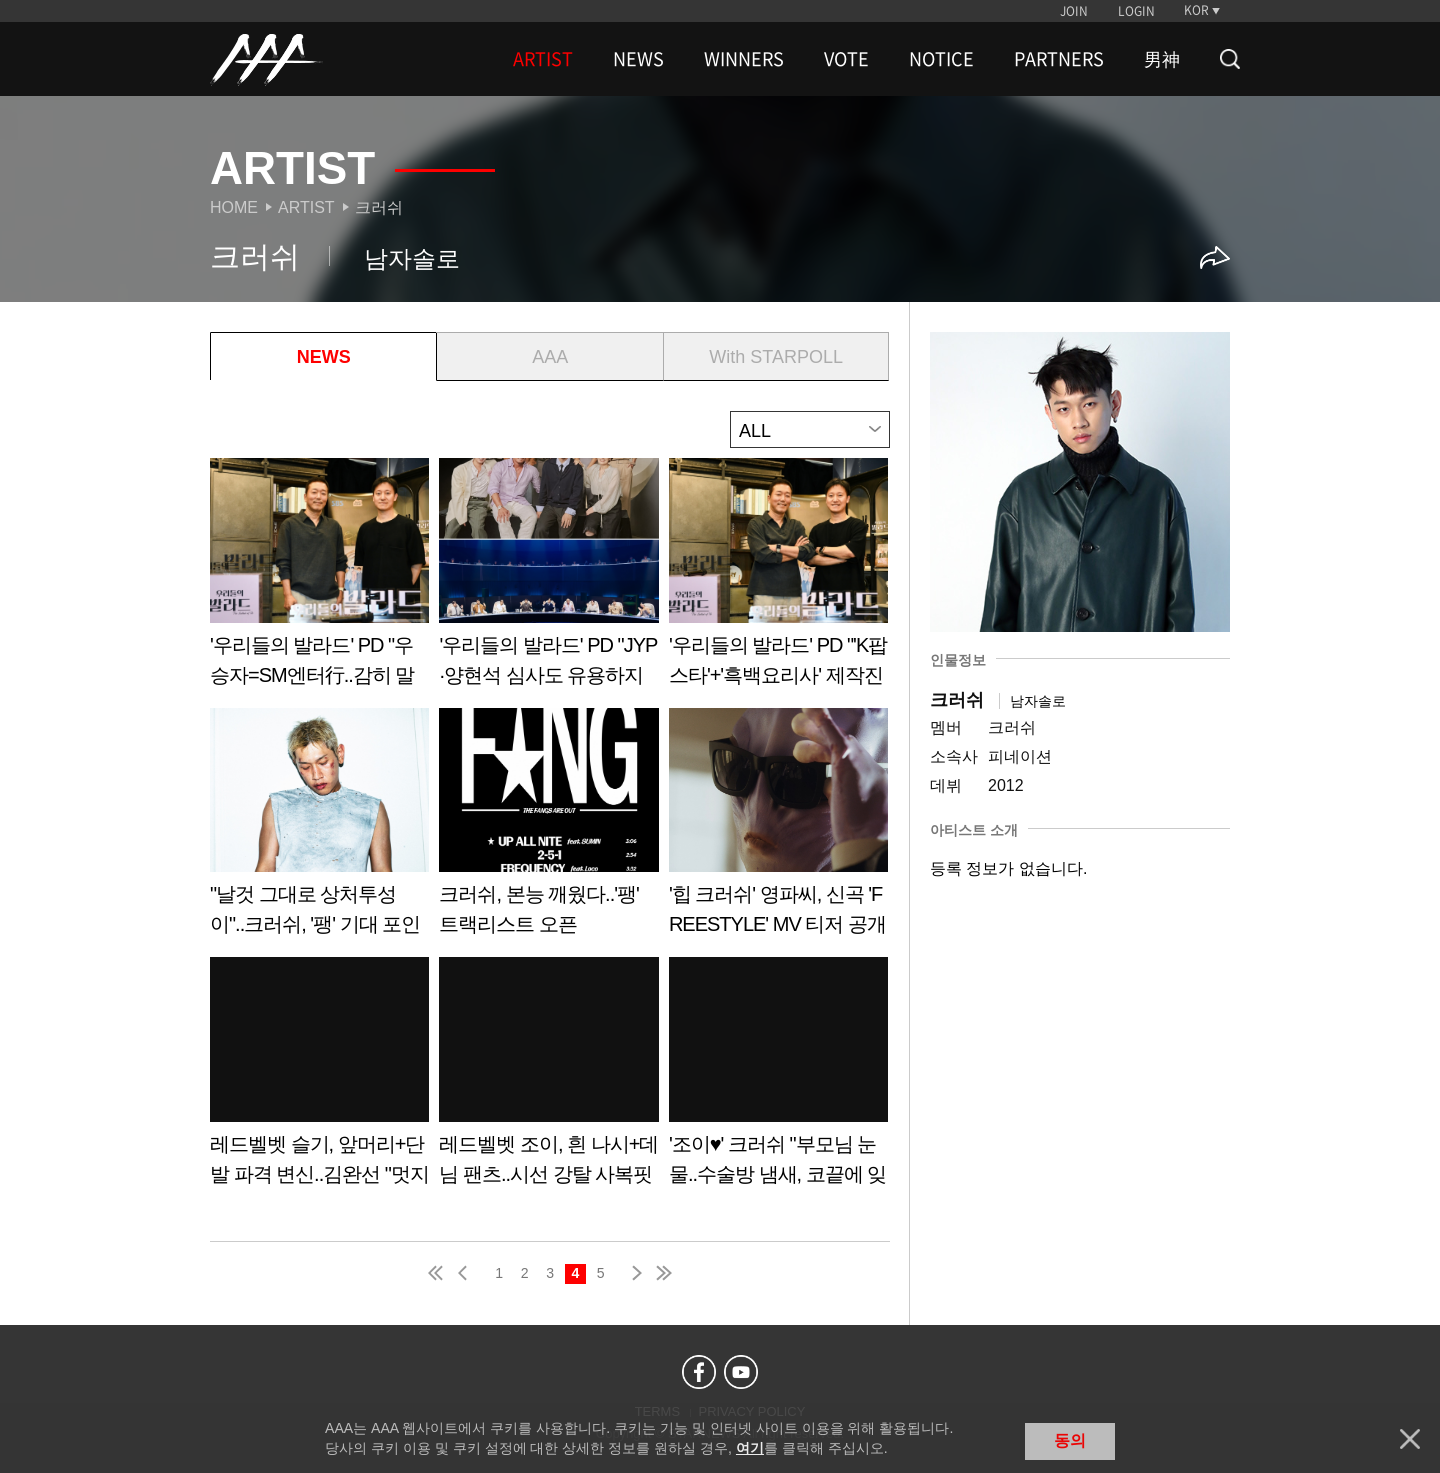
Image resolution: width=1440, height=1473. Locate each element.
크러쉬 (379, 207)
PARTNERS (1059, 59)
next (633, 1273)
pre (467, 1273)
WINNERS (744, 59)
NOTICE (941, 59)
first (437, 1273)
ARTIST (543, 59)
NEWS (638, 59)
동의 (1070, 1440)
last (663, 1273)
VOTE (846, 59)
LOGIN (1136, 11)
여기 (750, 1448)
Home (234, 207)
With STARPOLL (776, 357)
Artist (306, 207)
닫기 (1410, 1439)
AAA (550, 357)
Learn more (319, 579)
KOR (1196, 10)
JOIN (1074, 11)
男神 (1162, 59)
